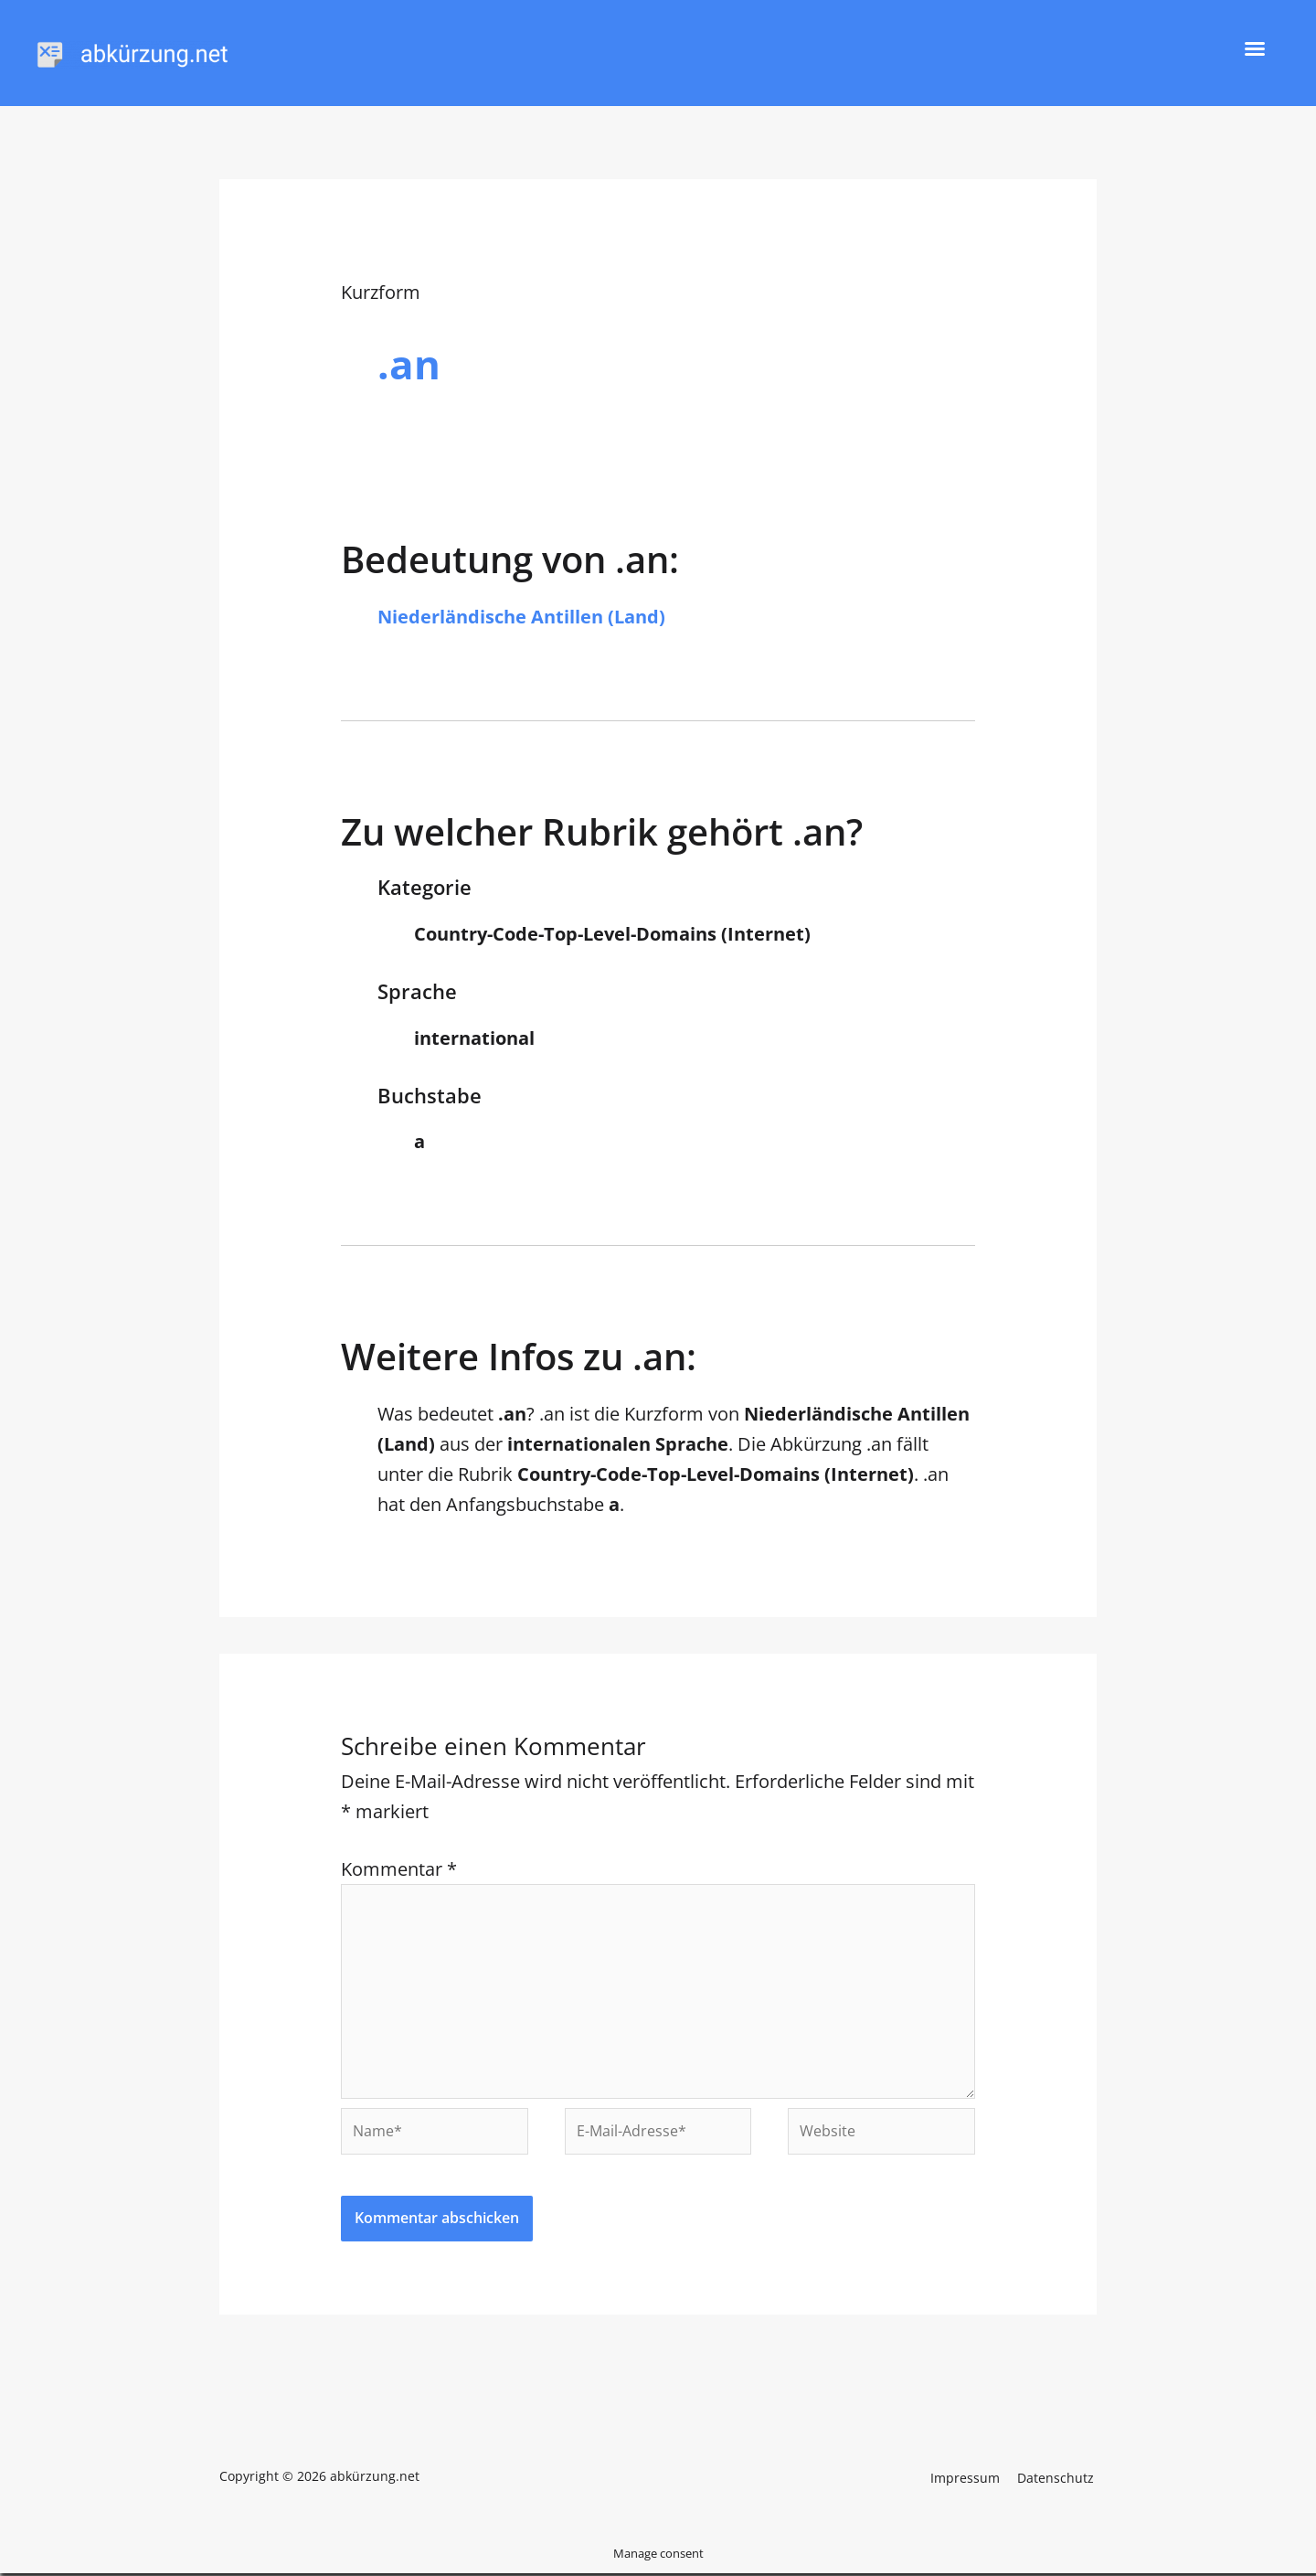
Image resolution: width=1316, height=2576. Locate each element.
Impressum (972, 2478)
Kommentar (399, 1869)
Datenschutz (1058, 2478)
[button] (1254, 48)
